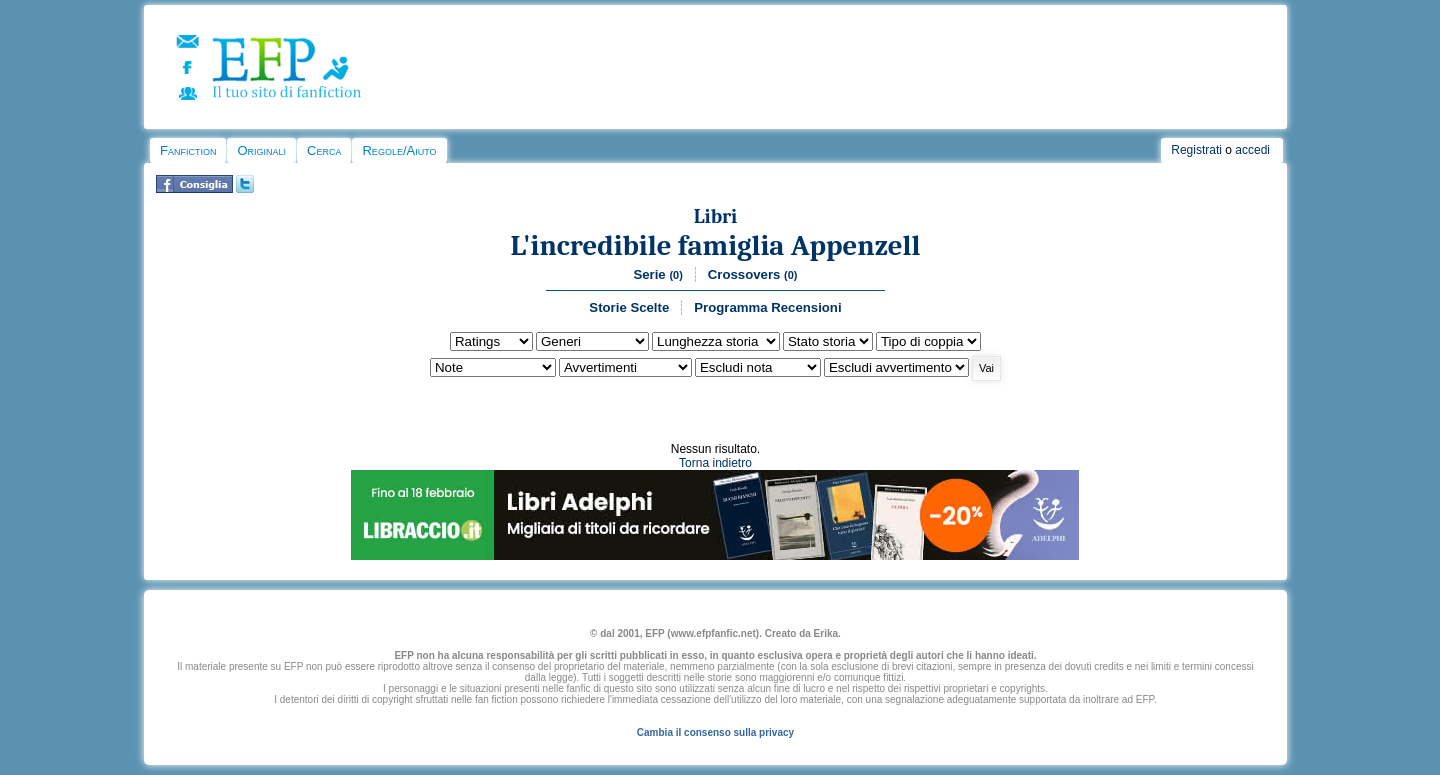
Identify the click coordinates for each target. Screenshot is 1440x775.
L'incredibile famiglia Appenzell (715, 245)
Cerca (324, 150)
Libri (716, 216)
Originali (261, 150)
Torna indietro (715, 463)
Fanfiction (188, 150)
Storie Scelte (629, 307)
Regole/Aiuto (399, 150)
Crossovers (753, 274)
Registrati (1196, 150)
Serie (657, 274)
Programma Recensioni (767, 307)
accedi (1252, 150)
